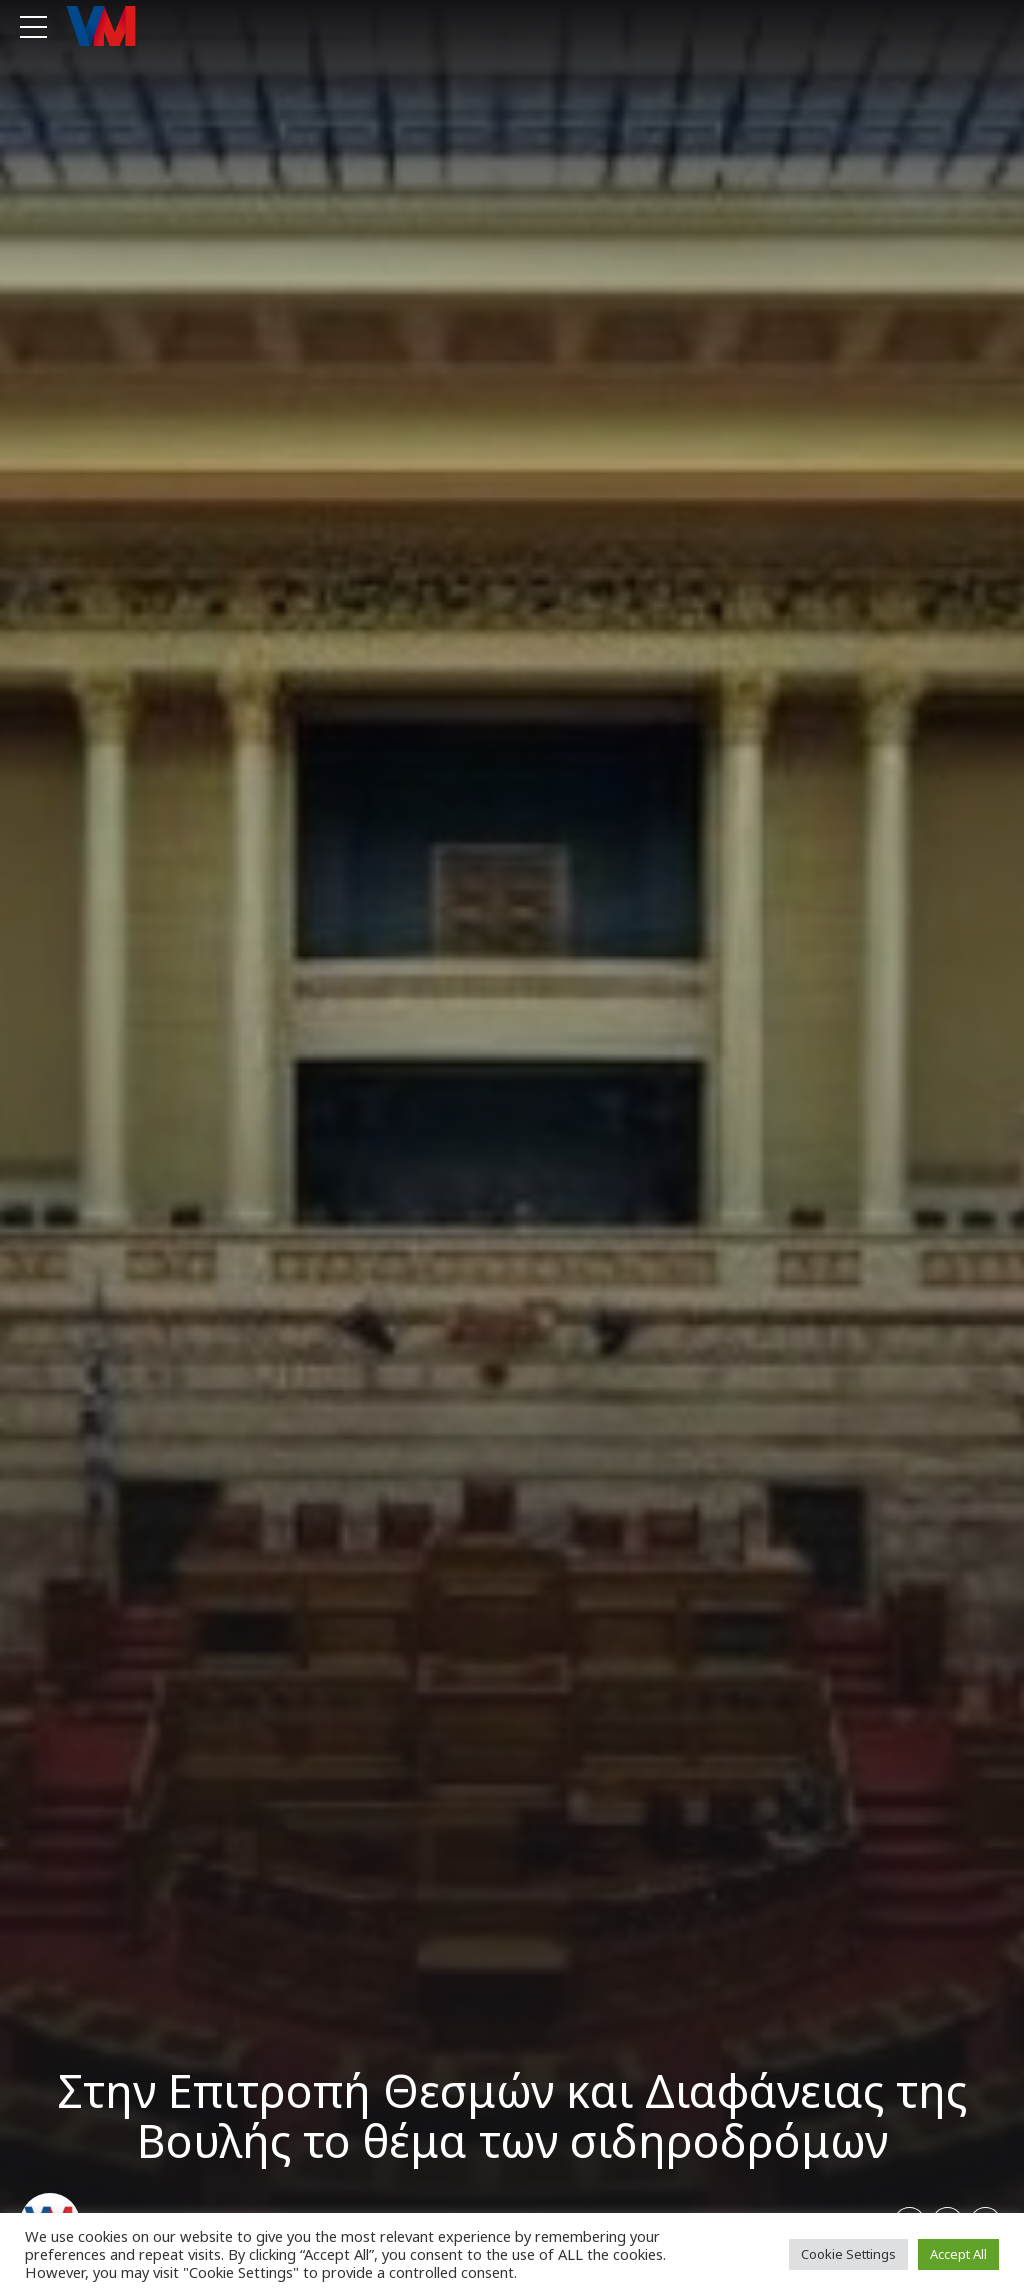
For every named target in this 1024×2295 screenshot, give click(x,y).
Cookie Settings (848, 2254)
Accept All (958, 2254)
